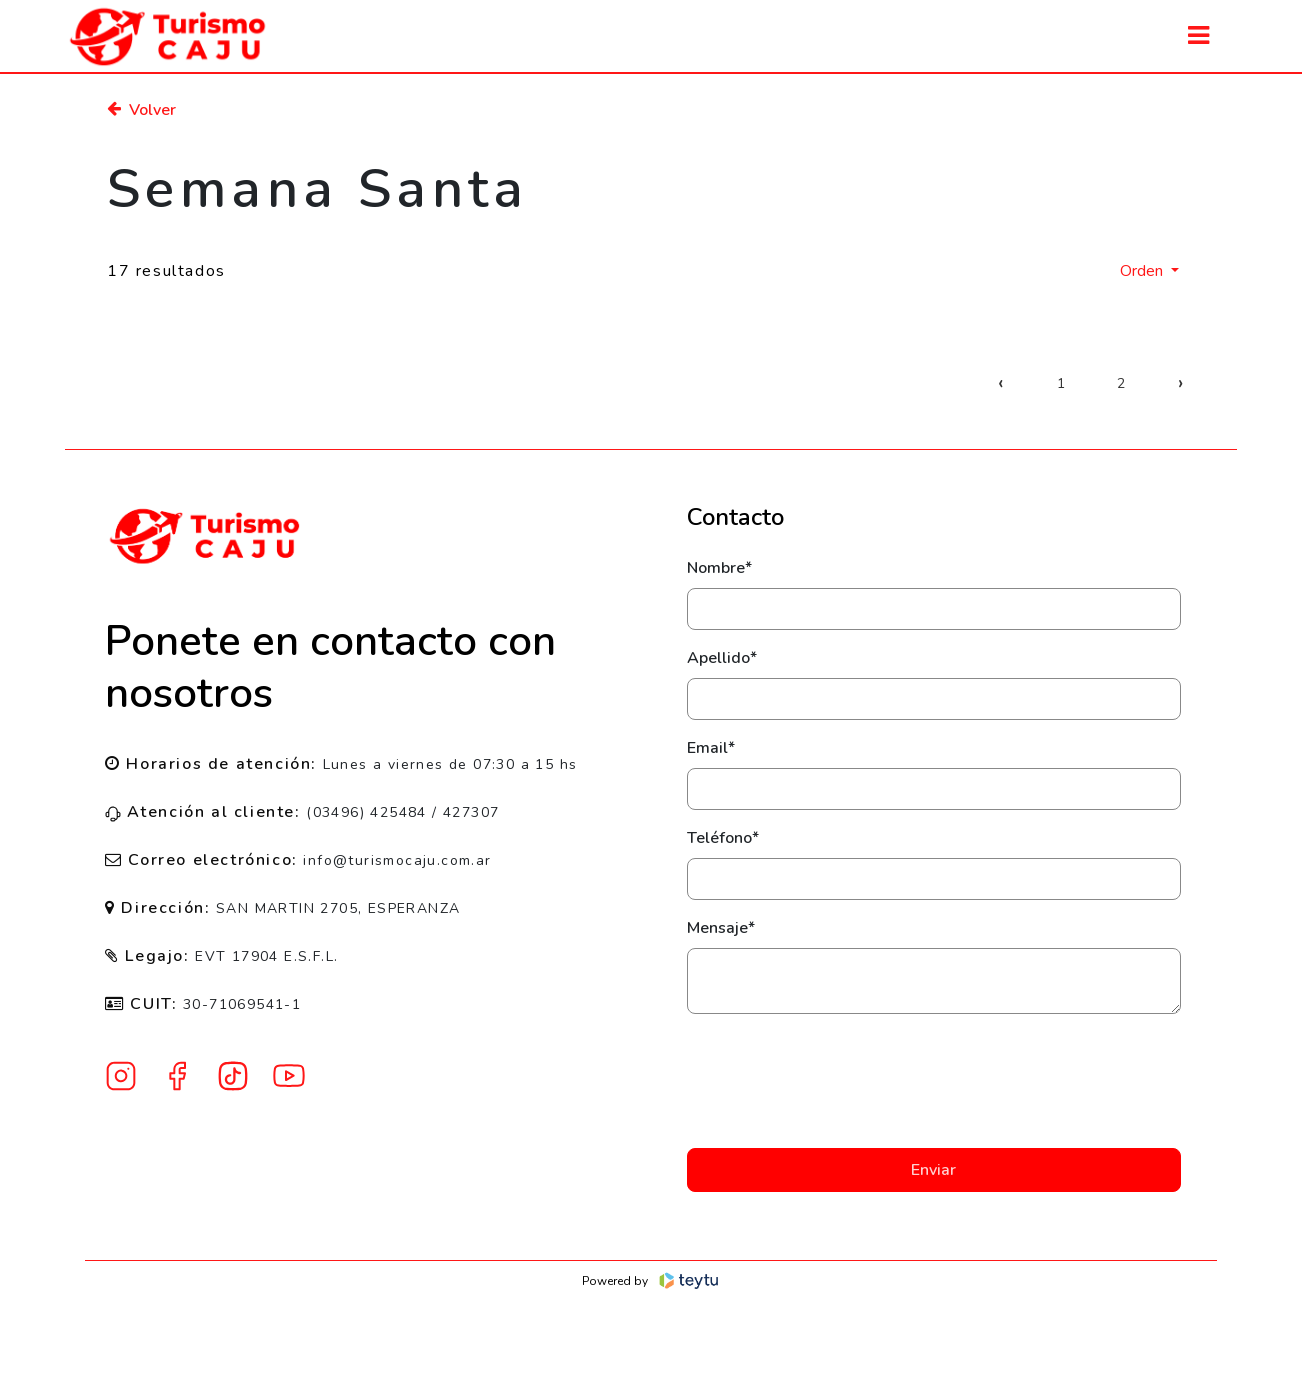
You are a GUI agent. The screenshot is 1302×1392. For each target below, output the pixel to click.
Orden (1143, 271)
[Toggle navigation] (1198, 35)
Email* (711, 748)
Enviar (933, 1170)
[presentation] (934, 1081)
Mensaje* (721, 928)
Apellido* (722, 658)
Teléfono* (723, 838)
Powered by (651, 1281)
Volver (141, 110)
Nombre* (719, 568)
